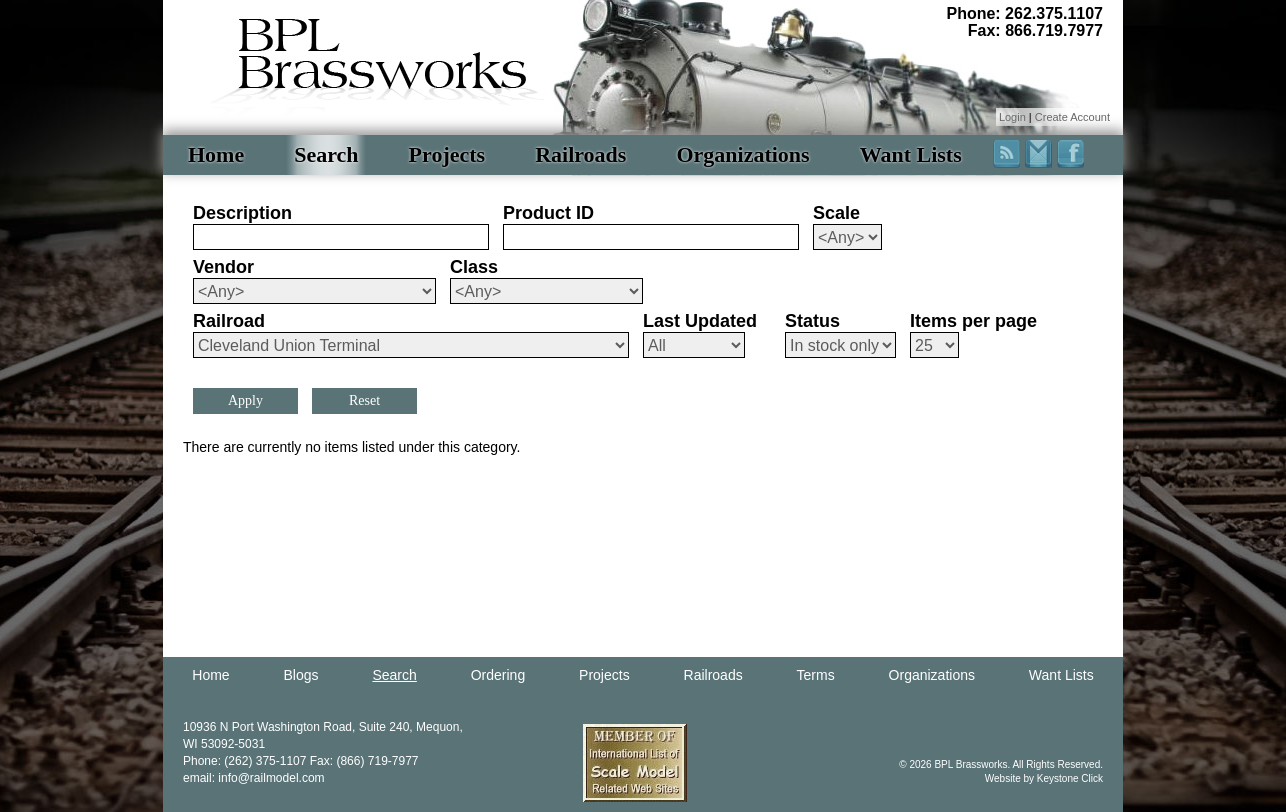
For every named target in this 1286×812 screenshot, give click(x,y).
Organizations (742, 154)
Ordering (498, 675)
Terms (816, 675)
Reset (364, 400)
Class (474, 267)
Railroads (580, 154)
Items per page (973, 321)
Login (1012, 117)
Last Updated (700, 321)
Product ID (548, 213)
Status (812, 321)
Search (326, 154)
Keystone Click (1070, 778)
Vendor (223, 267)
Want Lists (911, 154)
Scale (836, 213)
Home (216, 154)
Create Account (1072, 117)
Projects (447, 154)
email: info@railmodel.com (254, 778)
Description (242, 213)
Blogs (301, 675)
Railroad (229, 321)
